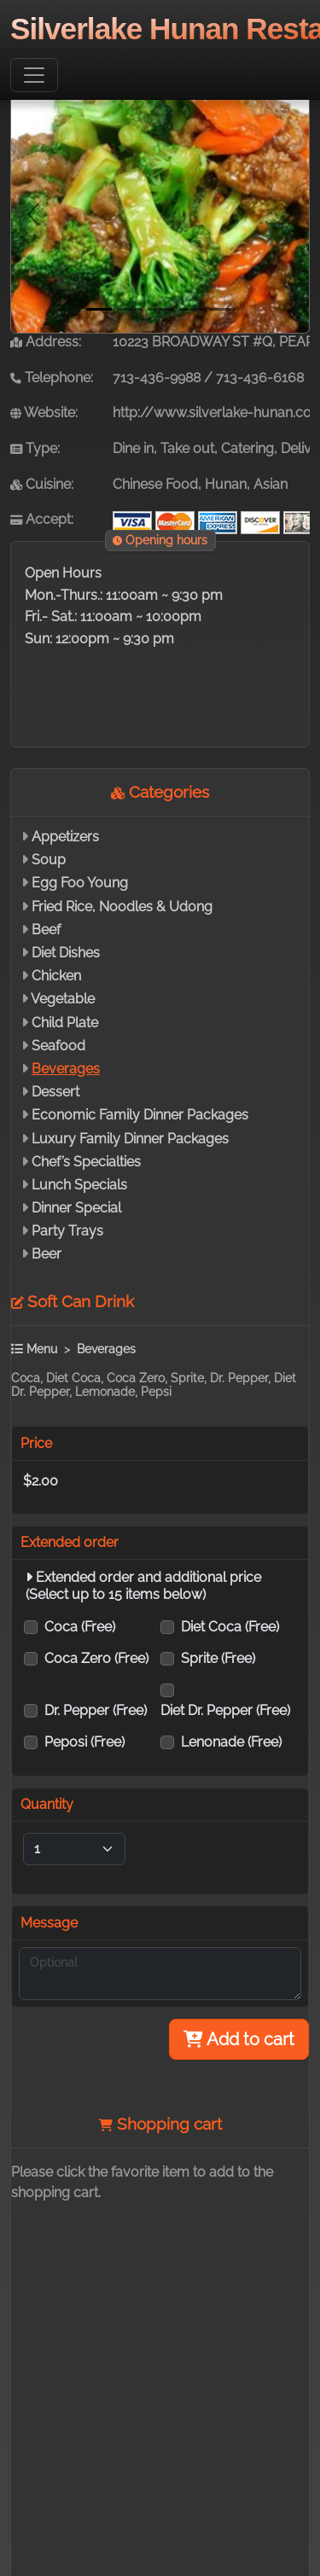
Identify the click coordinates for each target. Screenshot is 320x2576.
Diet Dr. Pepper (225, 1710)
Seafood (58, 1046)
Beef (46, 930)
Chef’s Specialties (86, 1162)
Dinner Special (76, 1208)
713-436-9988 (157, 377)
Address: (45, 342)
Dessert (55, 1092)
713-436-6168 (260, 377)
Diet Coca (230, 1627)
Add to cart (238, 2039)
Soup (49, 860)
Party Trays (67, 1231)
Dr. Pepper (95, 1710)
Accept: (41, 519)
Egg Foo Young (80, 883)
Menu (34, 1348)
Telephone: (51, 377)
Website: (44, 412)
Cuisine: (41, 484)
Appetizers (65, 837)
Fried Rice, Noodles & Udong (122, 906)
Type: (35, 448)
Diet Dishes (66, 953)
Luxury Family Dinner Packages (130, 1139)
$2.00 (40, 1481)
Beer (46, 1254)
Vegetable (63, 999)
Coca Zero (96, 1658)
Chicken (56, 976)
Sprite (218, 1658)
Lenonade (231, 1742)
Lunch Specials (79, 1185)
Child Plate (65, 1023)
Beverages (66, 1069)
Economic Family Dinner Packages (140, 1115)
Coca (79, 1627)
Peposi (84, 1742)
